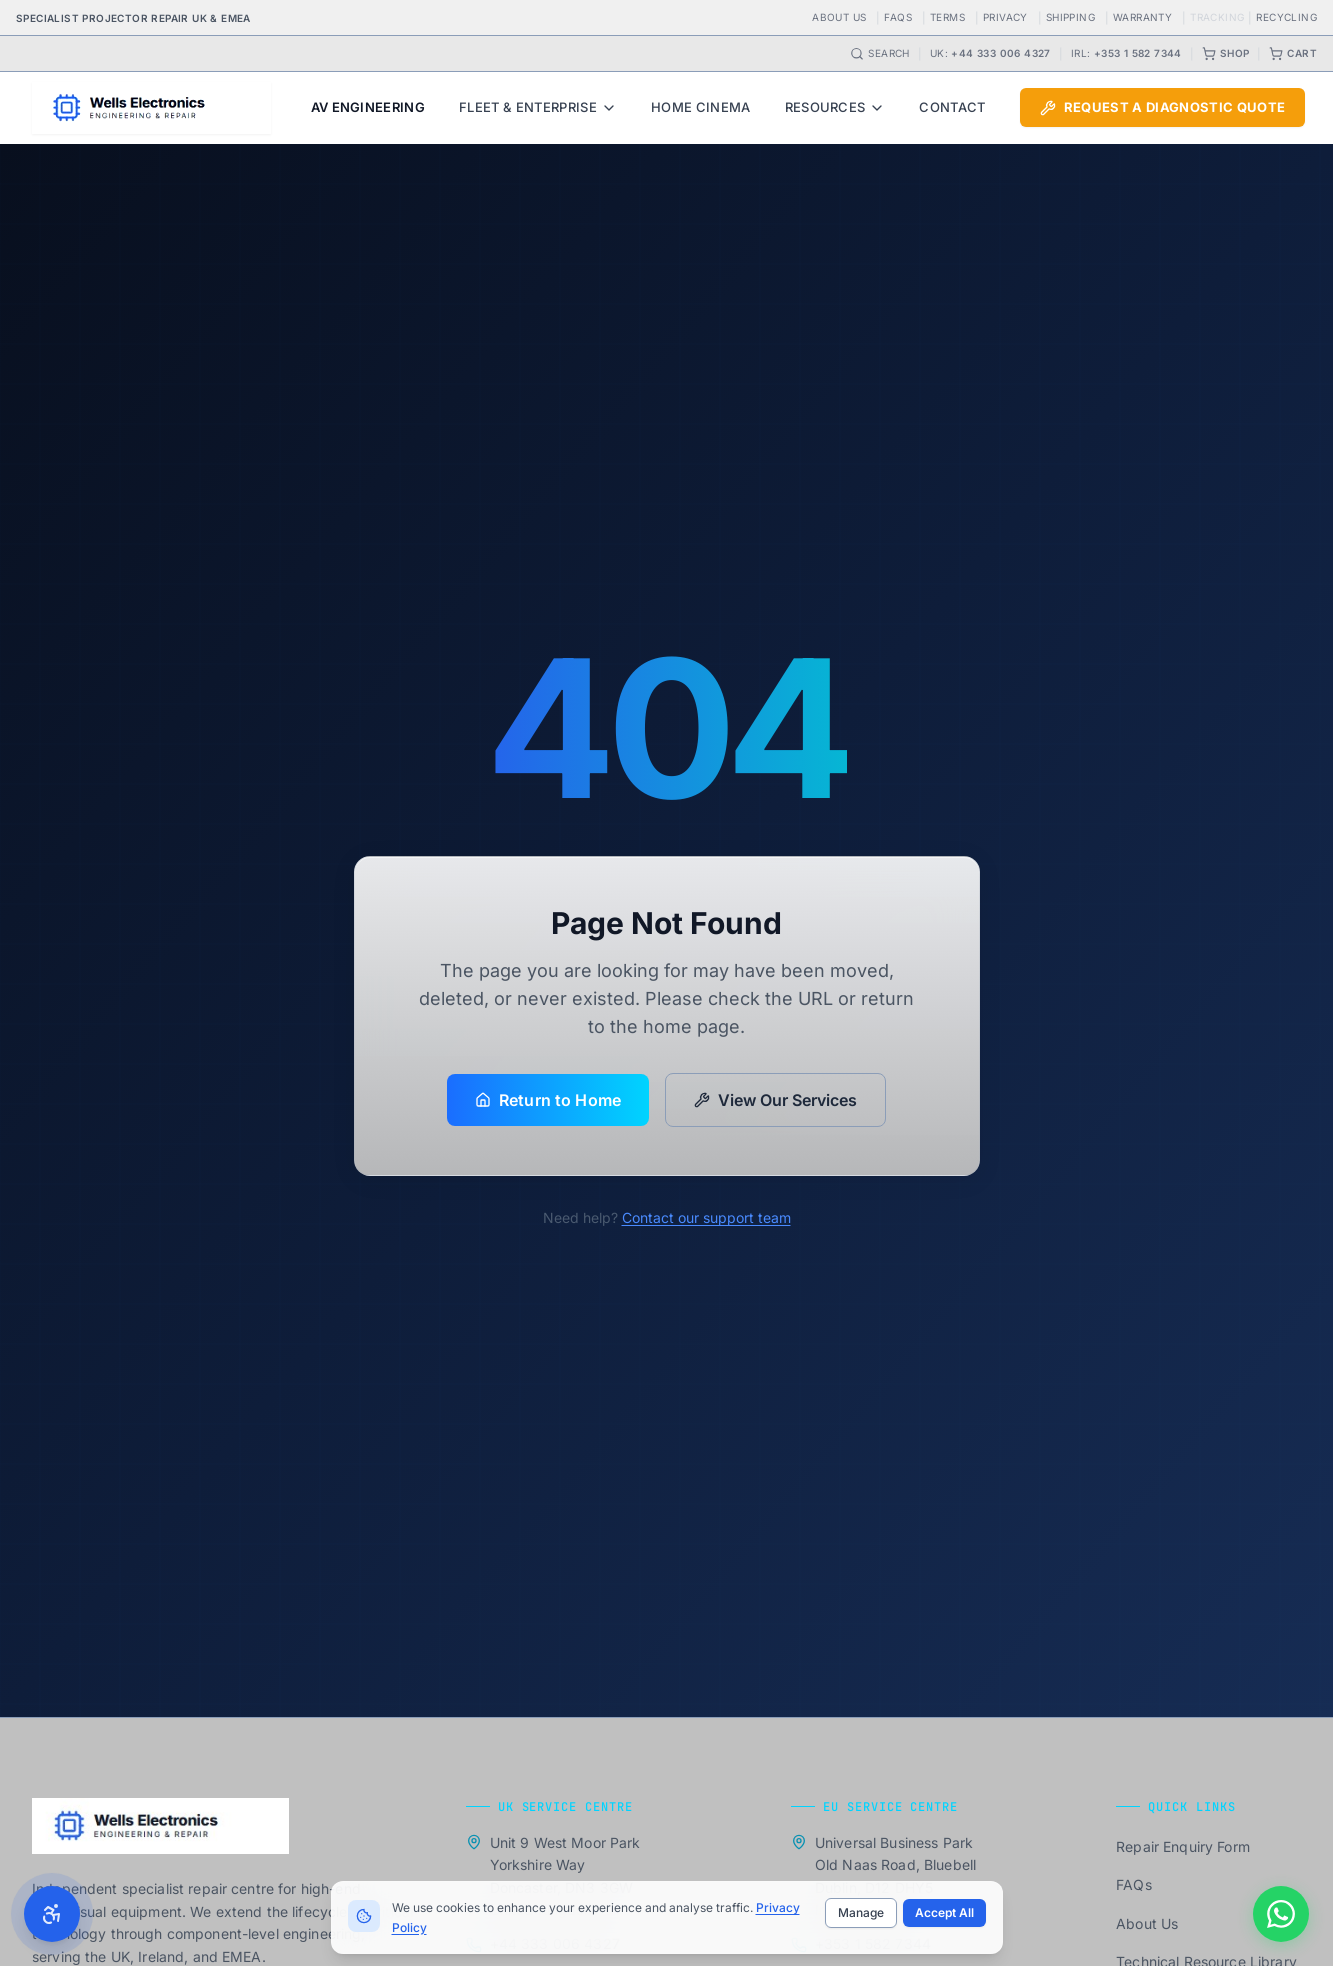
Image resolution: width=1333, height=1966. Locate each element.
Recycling (1286, 17)
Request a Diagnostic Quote (1162, 107)
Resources (835, 107)
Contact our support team (706, 1217)
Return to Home (548, 1100)
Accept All (944, 1912)
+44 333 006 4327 (1000, 53)
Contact (952, 107)
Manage (861, 1912)
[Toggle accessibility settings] (52, 1914)
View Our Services (775, 1100)
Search (879, 54)
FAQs (898, 17)
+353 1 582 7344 (1138, 53)
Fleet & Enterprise (538, 107)
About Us (839, 17)
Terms (947, 17)
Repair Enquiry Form (1183, 1846)
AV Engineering (368, 107)
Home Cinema (701, 107)
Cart (1293, 54)
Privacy (1005, 17)
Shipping (1070, 17)
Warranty (1142, 17)
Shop (1226, 54)
